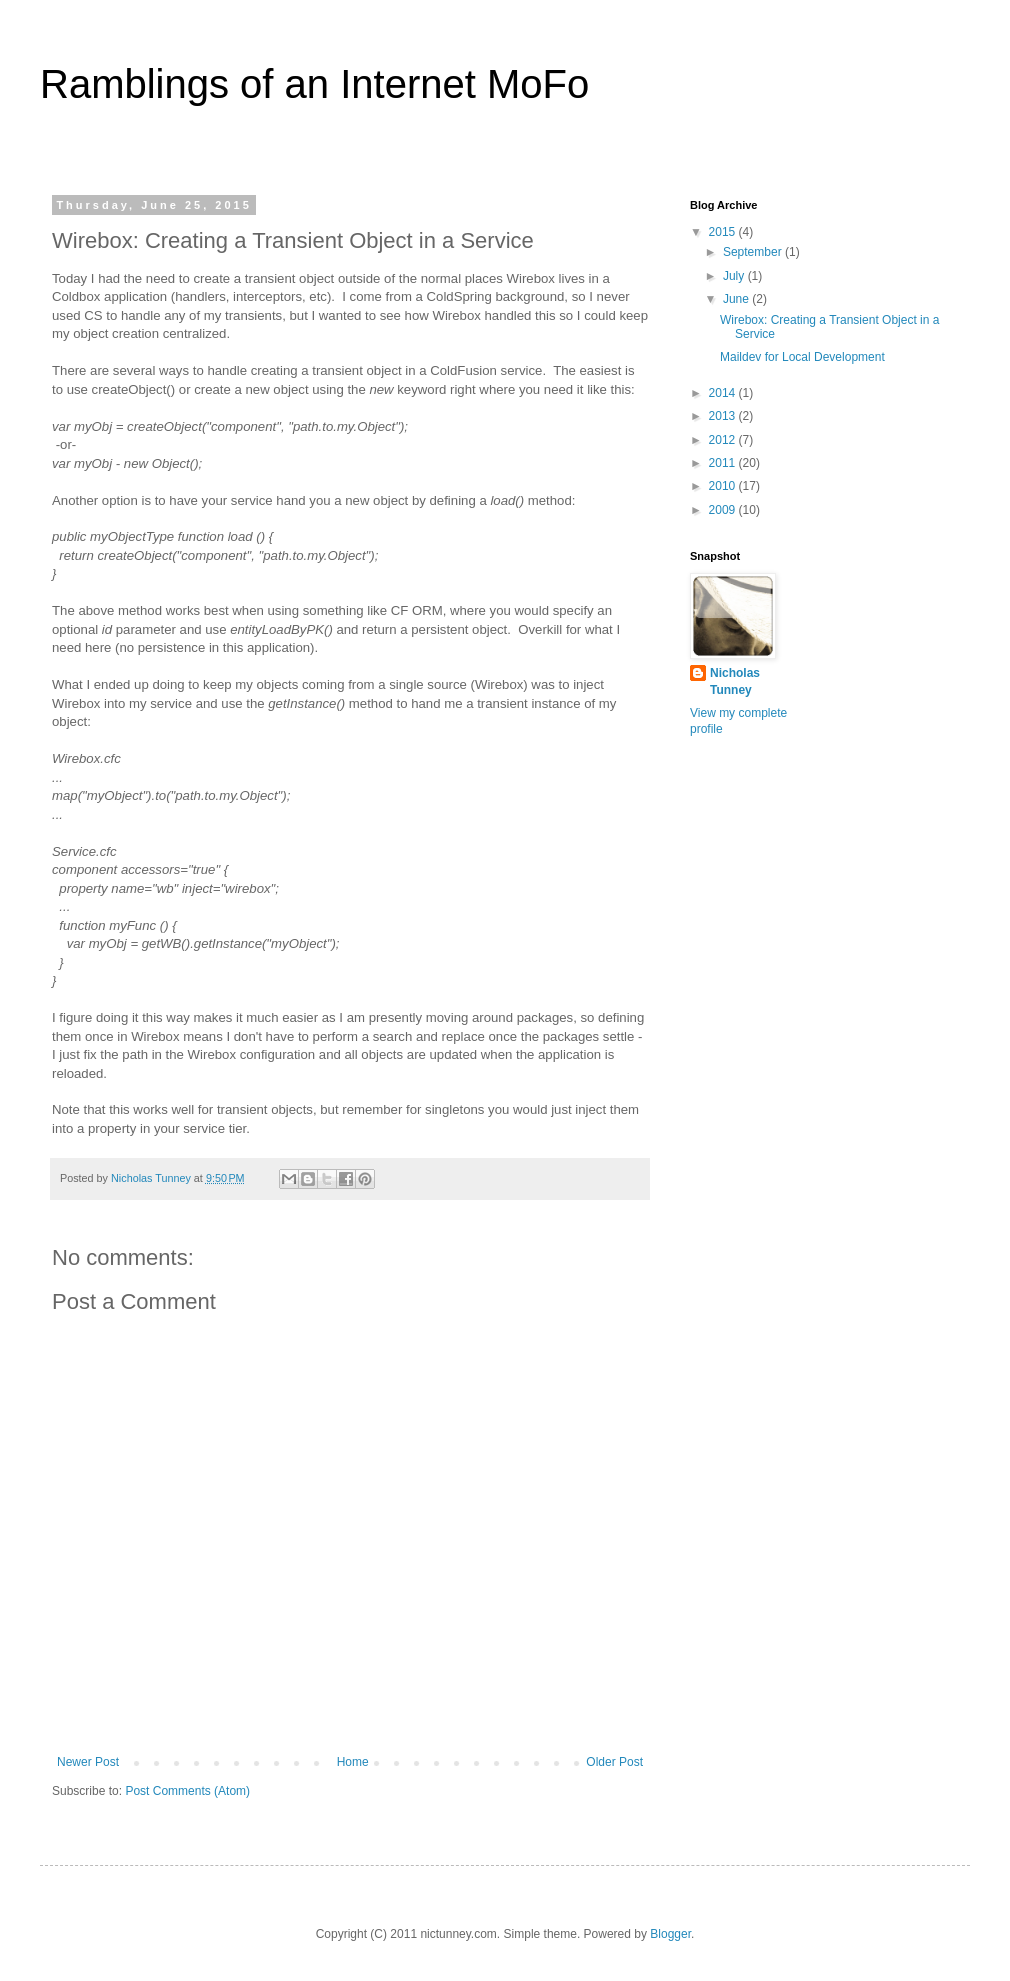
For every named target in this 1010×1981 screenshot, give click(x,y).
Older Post (614, 1762)
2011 (724, 463)
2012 (724, 440)
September (754, 252)
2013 (724, 416)
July (735, 276)
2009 (724, 510)
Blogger (670, 1934)
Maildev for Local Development (802, 357)
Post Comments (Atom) (187, 1791)
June (737, 299)
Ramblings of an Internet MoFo (314, 84)
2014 (724, 393)
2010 (724, 486)
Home (353, 1762)
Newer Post (88, 1762)
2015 (724, 232)
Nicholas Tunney (735, 681)
